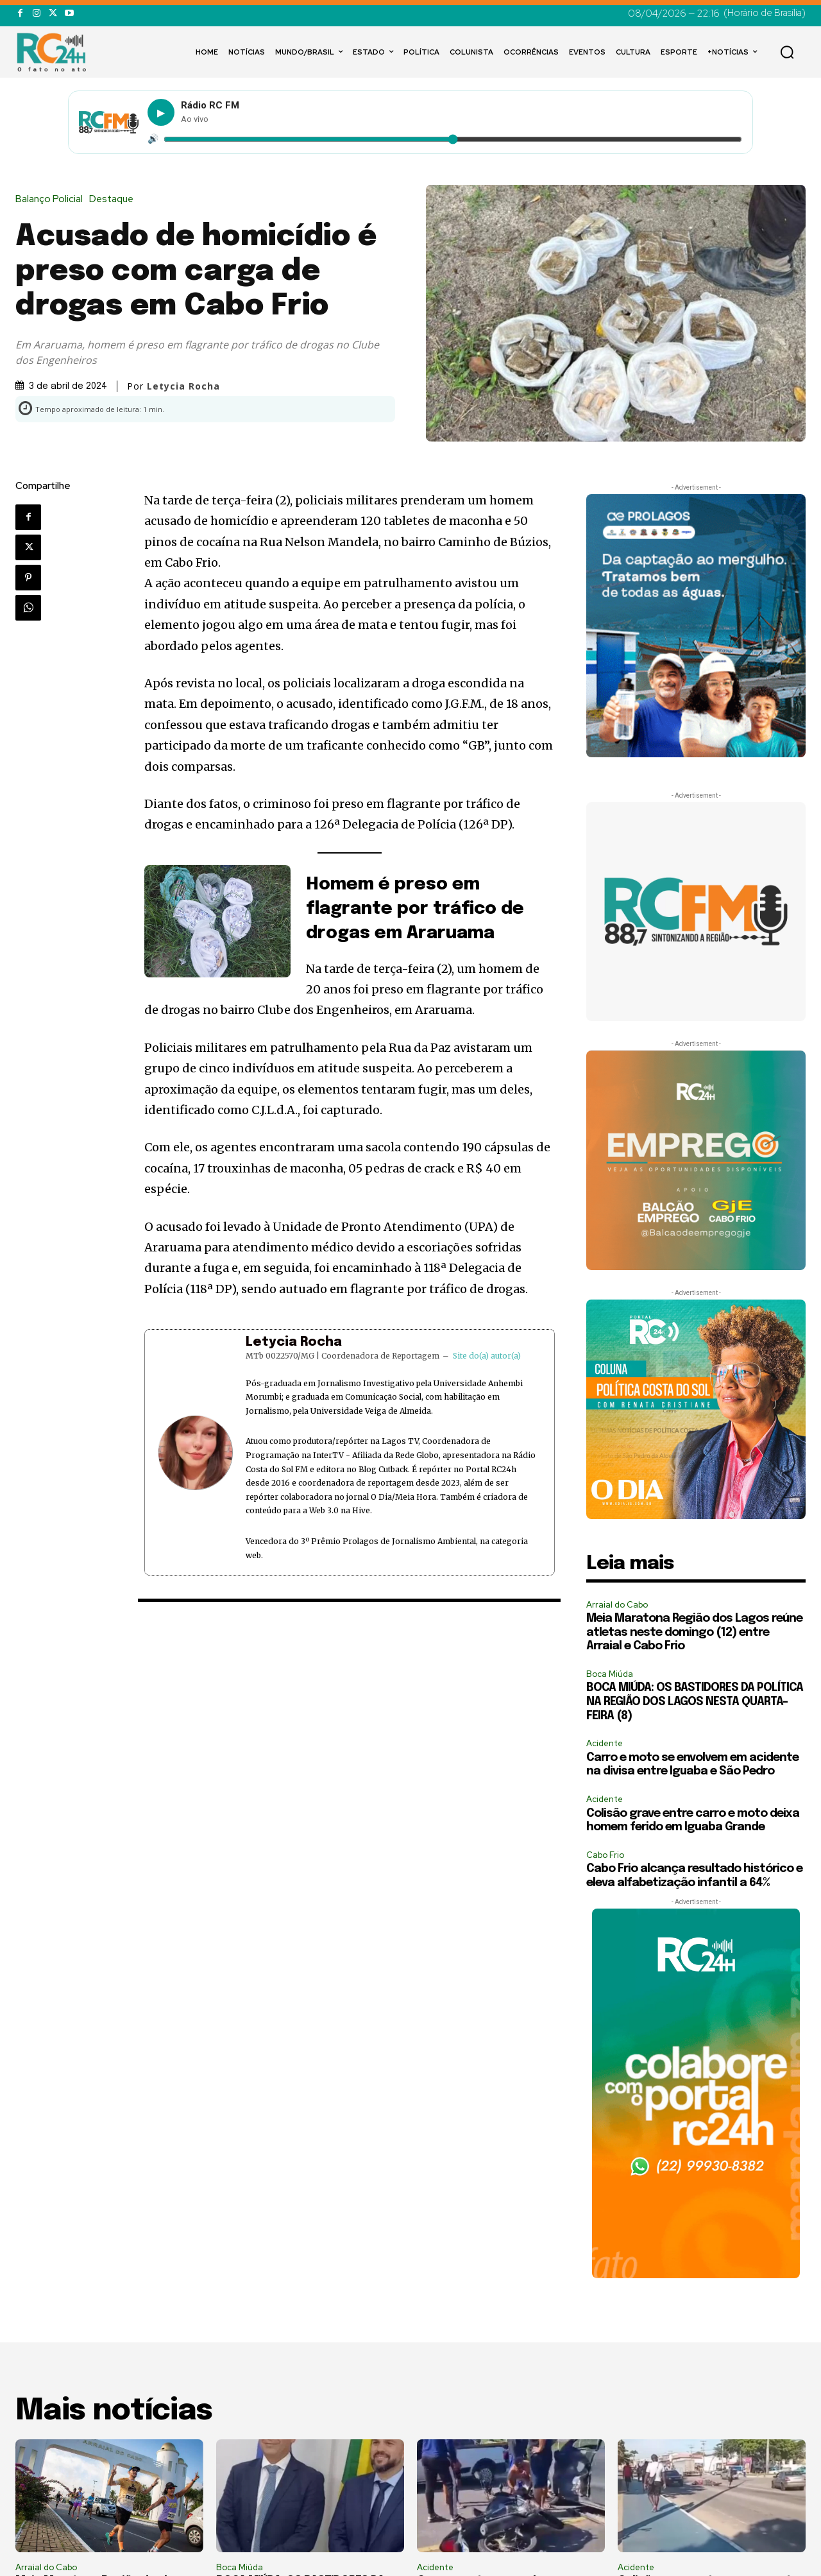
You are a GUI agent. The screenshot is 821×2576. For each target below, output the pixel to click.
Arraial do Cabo (617, 1604)
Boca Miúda (609, 1674)
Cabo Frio (605, 1855)
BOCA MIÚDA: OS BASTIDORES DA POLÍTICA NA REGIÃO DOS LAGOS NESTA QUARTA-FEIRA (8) (694, 1701)
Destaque (114, 199)
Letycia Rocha (183, 386)
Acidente (604, 1743)
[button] (787, 52)
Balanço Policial (52, 199)
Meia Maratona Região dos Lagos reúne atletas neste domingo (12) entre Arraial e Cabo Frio (694, 1632)
